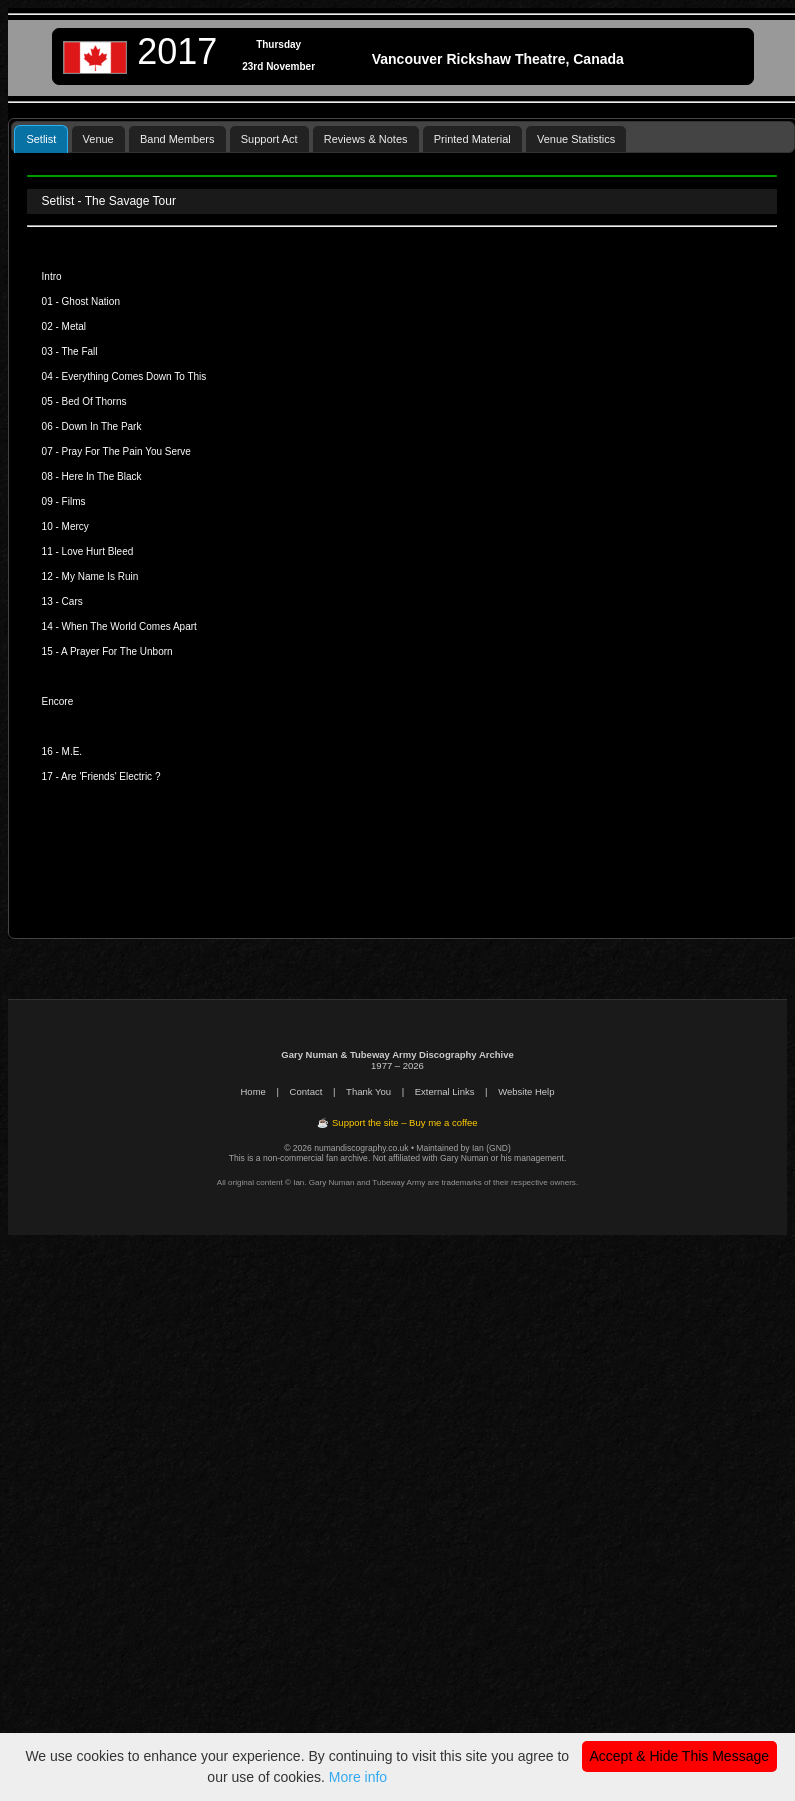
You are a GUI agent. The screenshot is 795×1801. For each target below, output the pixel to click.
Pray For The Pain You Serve (126, 451)
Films (74, 501)
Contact (306, 1091)
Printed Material (472, 139)
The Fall (79, 351)
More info (358, 1777)
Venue (98, 139)
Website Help (526, 1091)
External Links (445, 1091)
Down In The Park (102, 426)
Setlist (41, 139)
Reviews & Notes (366, 139)
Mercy (75, 526)
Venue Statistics (576, 139)
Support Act (269, 139)
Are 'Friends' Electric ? (110, 776)
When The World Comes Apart (129, 626)
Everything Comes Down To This (134, 376)
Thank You (368, 1091)
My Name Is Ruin (100, 576)
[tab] (41, 138)
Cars (72, 601)
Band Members (177, 139)
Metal (74, 326)
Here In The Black (102, 476)
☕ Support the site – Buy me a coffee (397, 1122)
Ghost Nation (91, 301)
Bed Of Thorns (94, 401)
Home (253, 1091)
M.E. (72, 751)
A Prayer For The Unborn (117, 651)
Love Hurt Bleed (98, 551)
